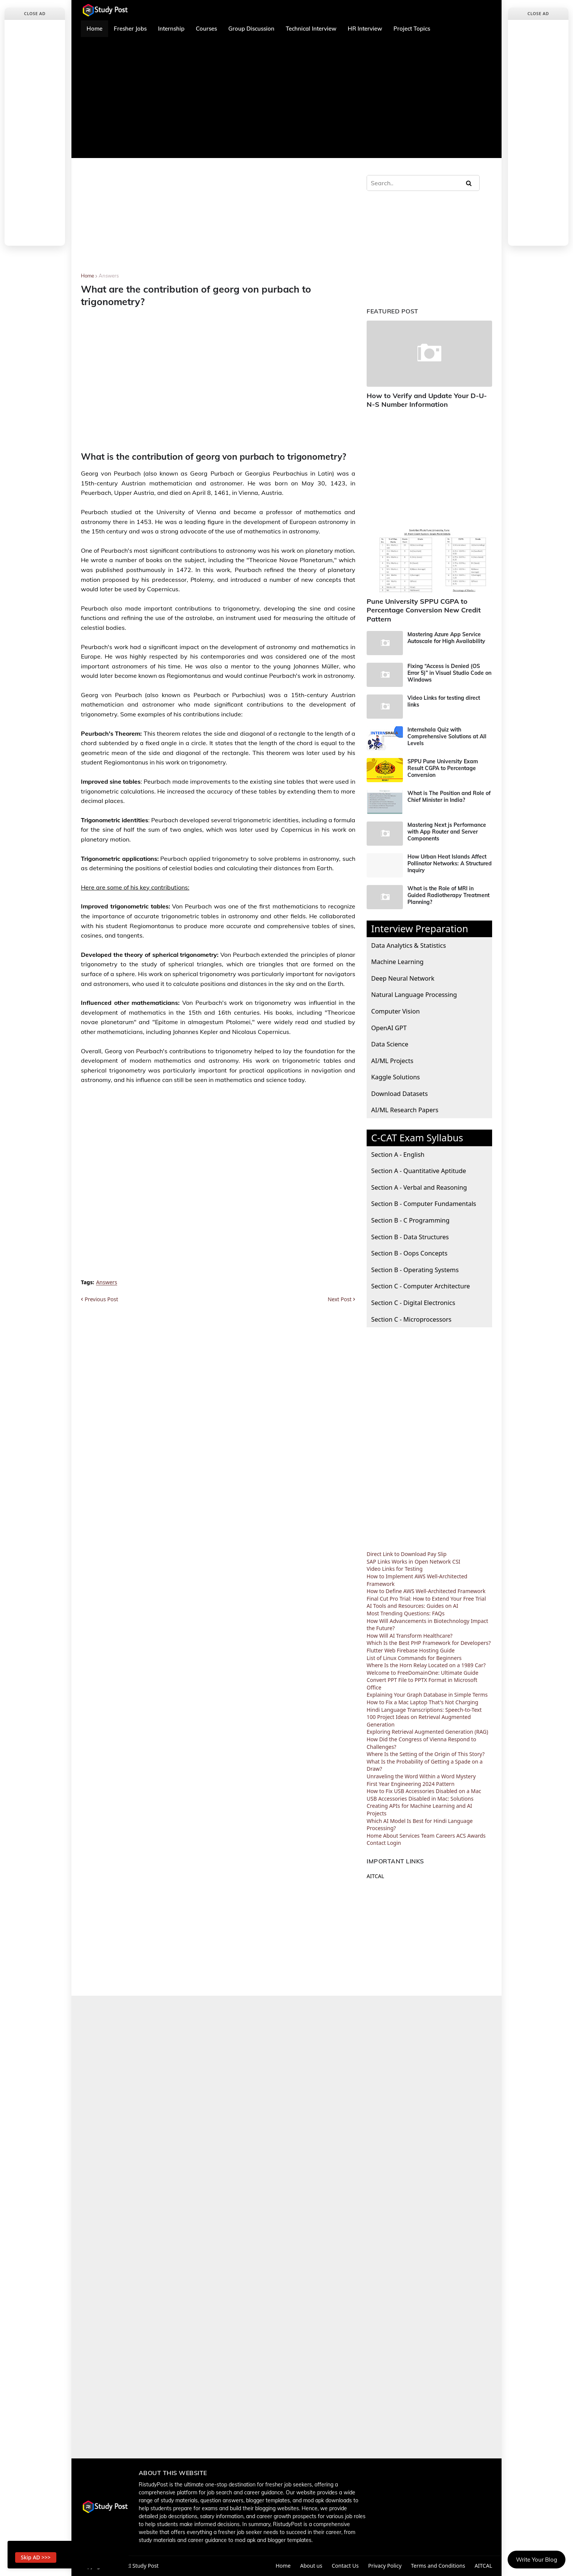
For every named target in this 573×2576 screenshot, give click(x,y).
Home (87, 276)
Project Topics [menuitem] (411, 28)
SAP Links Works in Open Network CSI (413, 1561)
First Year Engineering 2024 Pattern (410, 1783)
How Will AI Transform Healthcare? (409, 1635)
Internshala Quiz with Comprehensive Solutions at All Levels (446, 736)
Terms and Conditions (438, 2565)
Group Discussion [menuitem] (251, 28)
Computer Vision (395, 1011)
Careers (445, 1835)
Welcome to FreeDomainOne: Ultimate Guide (423, 1672)
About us (311, 2565)
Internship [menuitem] (171, 28)
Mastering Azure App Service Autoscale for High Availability (446, 638)
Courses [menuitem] (206, 28)
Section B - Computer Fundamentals (423, 1203)
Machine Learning (397, 961)
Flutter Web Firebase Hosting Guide (411, 1650)
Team (428, 1835)
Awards (476, 1835)
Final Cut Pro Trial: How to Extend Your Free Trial (426, 1598)
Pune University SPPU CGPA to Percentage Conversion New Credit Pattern (424, 610)
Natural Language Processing (414, 994)
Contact (376, 1842)
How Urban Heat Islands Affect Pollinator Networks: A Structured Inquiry (449, 863)
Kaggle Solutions (395, 1077)
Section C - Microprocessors (411, 1319)
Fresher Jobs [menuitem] (130, 28)
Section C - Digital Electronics (413, 1302)
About (390, 1835)
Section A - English (397, 1154)
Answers (109, 276)
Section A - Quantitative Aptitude (418, 1170)
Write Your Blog (536, 2559)
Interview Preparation (419, 928)
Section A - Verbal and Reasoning (419, 1187)
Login (394, 1842)
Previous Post (101, 1299)
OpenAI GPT (389, 1027)
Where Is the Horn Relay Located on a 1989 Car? (426, 1665)
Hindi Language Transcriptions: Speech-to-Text (424, 1709)
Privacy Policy (384, 2565)
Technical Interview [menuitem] (311, 28)
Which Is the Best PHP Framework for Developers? (429, 1642)
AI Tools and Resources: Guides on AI (412, 1605)
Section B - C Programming (410, 1220)
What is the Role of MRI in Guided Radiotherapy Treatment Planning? (448, 895)
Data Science (389, 1044)
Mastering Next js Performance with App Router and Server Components (446, 831)
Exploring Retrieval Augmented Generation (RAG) (427, 1731)
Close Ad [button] (35, 13)
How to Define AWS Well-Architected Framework (426, 1591)
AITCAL (375, 1876)
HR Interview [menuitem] (365, 28)
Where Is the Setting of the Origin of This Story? (426, 1754)
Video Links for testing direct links (443, 701)
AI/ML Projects (392, 1060)
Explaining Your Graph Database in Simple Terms (427, 1694)
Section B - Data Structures (410, 1236)
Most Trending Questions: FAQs (405, 1613)
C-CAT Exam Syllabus (417, 1137)
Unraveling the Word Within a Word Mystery (421, 1776)
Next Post (340, 1299)
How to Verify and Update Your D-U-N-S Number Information (427, 400)
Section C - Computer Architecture (420, 1286)
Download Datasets (399, 1093)
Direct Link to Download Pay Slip (406, 1554)
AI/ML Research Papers (404, 1109)
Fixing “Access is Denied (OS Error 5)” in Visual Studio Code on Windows (449, 673)
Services (410, 1835)
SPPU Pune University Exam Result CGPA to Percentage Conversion (442, 768)
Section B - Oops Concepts (409, 1253)
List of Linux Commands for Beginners (414, 1658)
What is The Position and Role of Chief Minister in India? (449, 796)
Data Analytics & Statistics (408, 945)
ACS (461, 1835)
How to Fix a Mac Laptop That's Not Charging (422, 1702)
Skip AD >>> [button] (36, 2557)
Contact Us (345, 2565)
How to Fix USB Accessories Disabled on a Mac (424, 1791)
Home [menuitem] (94, 28)
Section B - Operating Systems (415, 1269)
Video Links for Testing (395, 1568)
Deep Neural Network (402, 978)
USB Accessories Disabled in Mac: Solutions (420, 1798)
